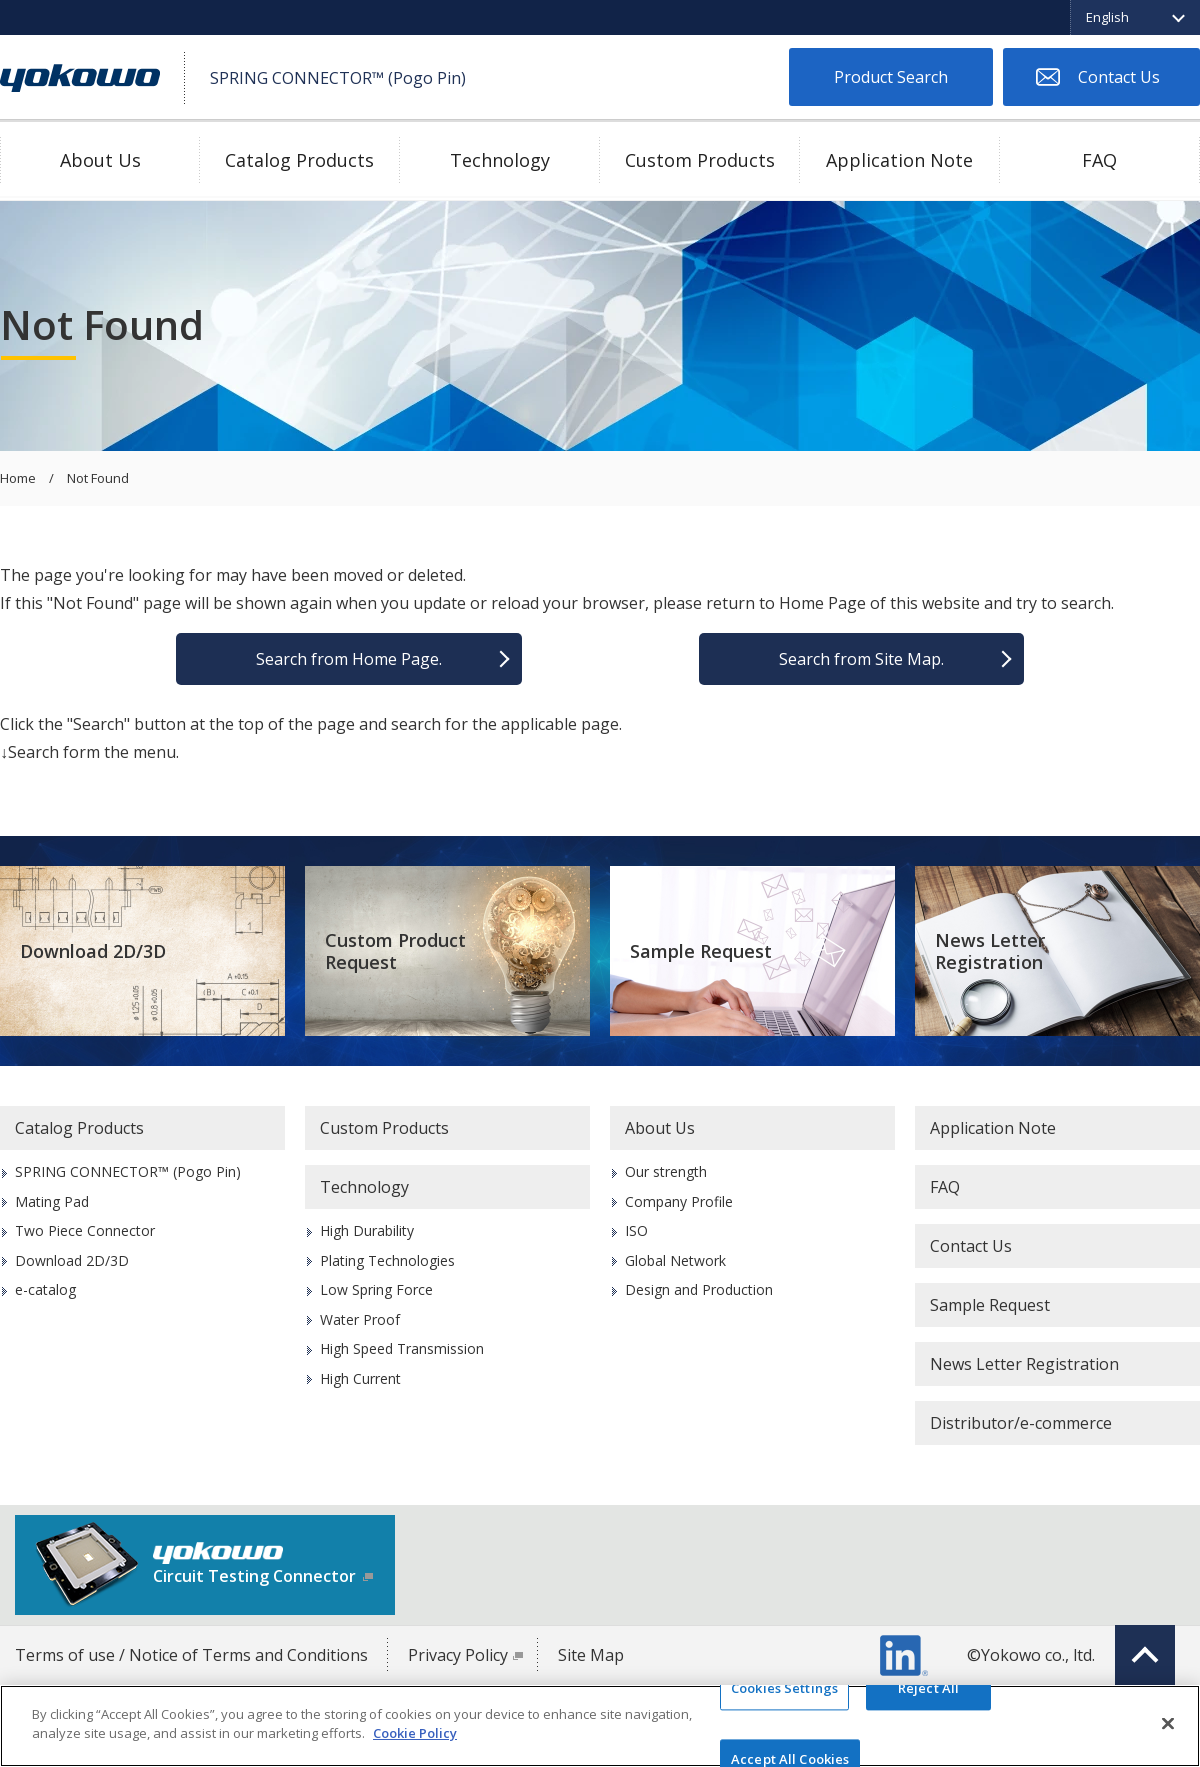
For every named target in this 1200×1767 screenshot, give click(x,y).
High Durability (367, 1230)
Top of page (1145, 1655)
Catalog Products (299, 160)
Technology (500, 160)
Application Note (899, 160)
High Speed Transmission (402, 1348)
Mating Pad (52, 1201)
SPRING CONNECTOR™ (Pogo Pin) (128, 1171)
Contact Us (1119, 77)
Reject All (928, 1688)
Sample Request (701, 951)
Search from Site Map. (861, 659)
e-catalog (45, 1289)
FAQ (1099, 160)
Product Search (891, 77)
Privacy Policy (458, 1655)
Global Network (675, 1260)
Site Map (591, 1655)
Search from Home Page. (349, 659)
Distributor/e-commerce (1021, 1423)
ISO (636, 1230)
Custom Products (700, 160)
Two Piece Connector (85, 1230)
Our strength (666, 1171)
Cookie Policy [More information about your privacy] (415, 1733)
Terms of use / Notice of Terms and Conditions (191, 1655)
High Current (360, 1378)
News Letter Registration (990, 951)
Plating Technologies (387, 1260)
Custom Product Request (395, 951)
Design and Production (699, 1289)
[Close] (1168, 1723)
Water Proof (360, 1319)
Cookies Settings (784, 1688)
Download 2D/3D (93, 951)
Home (18, 479)
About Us (100, 160)
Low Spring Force (376, 1289)
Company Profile (679, 1201)
